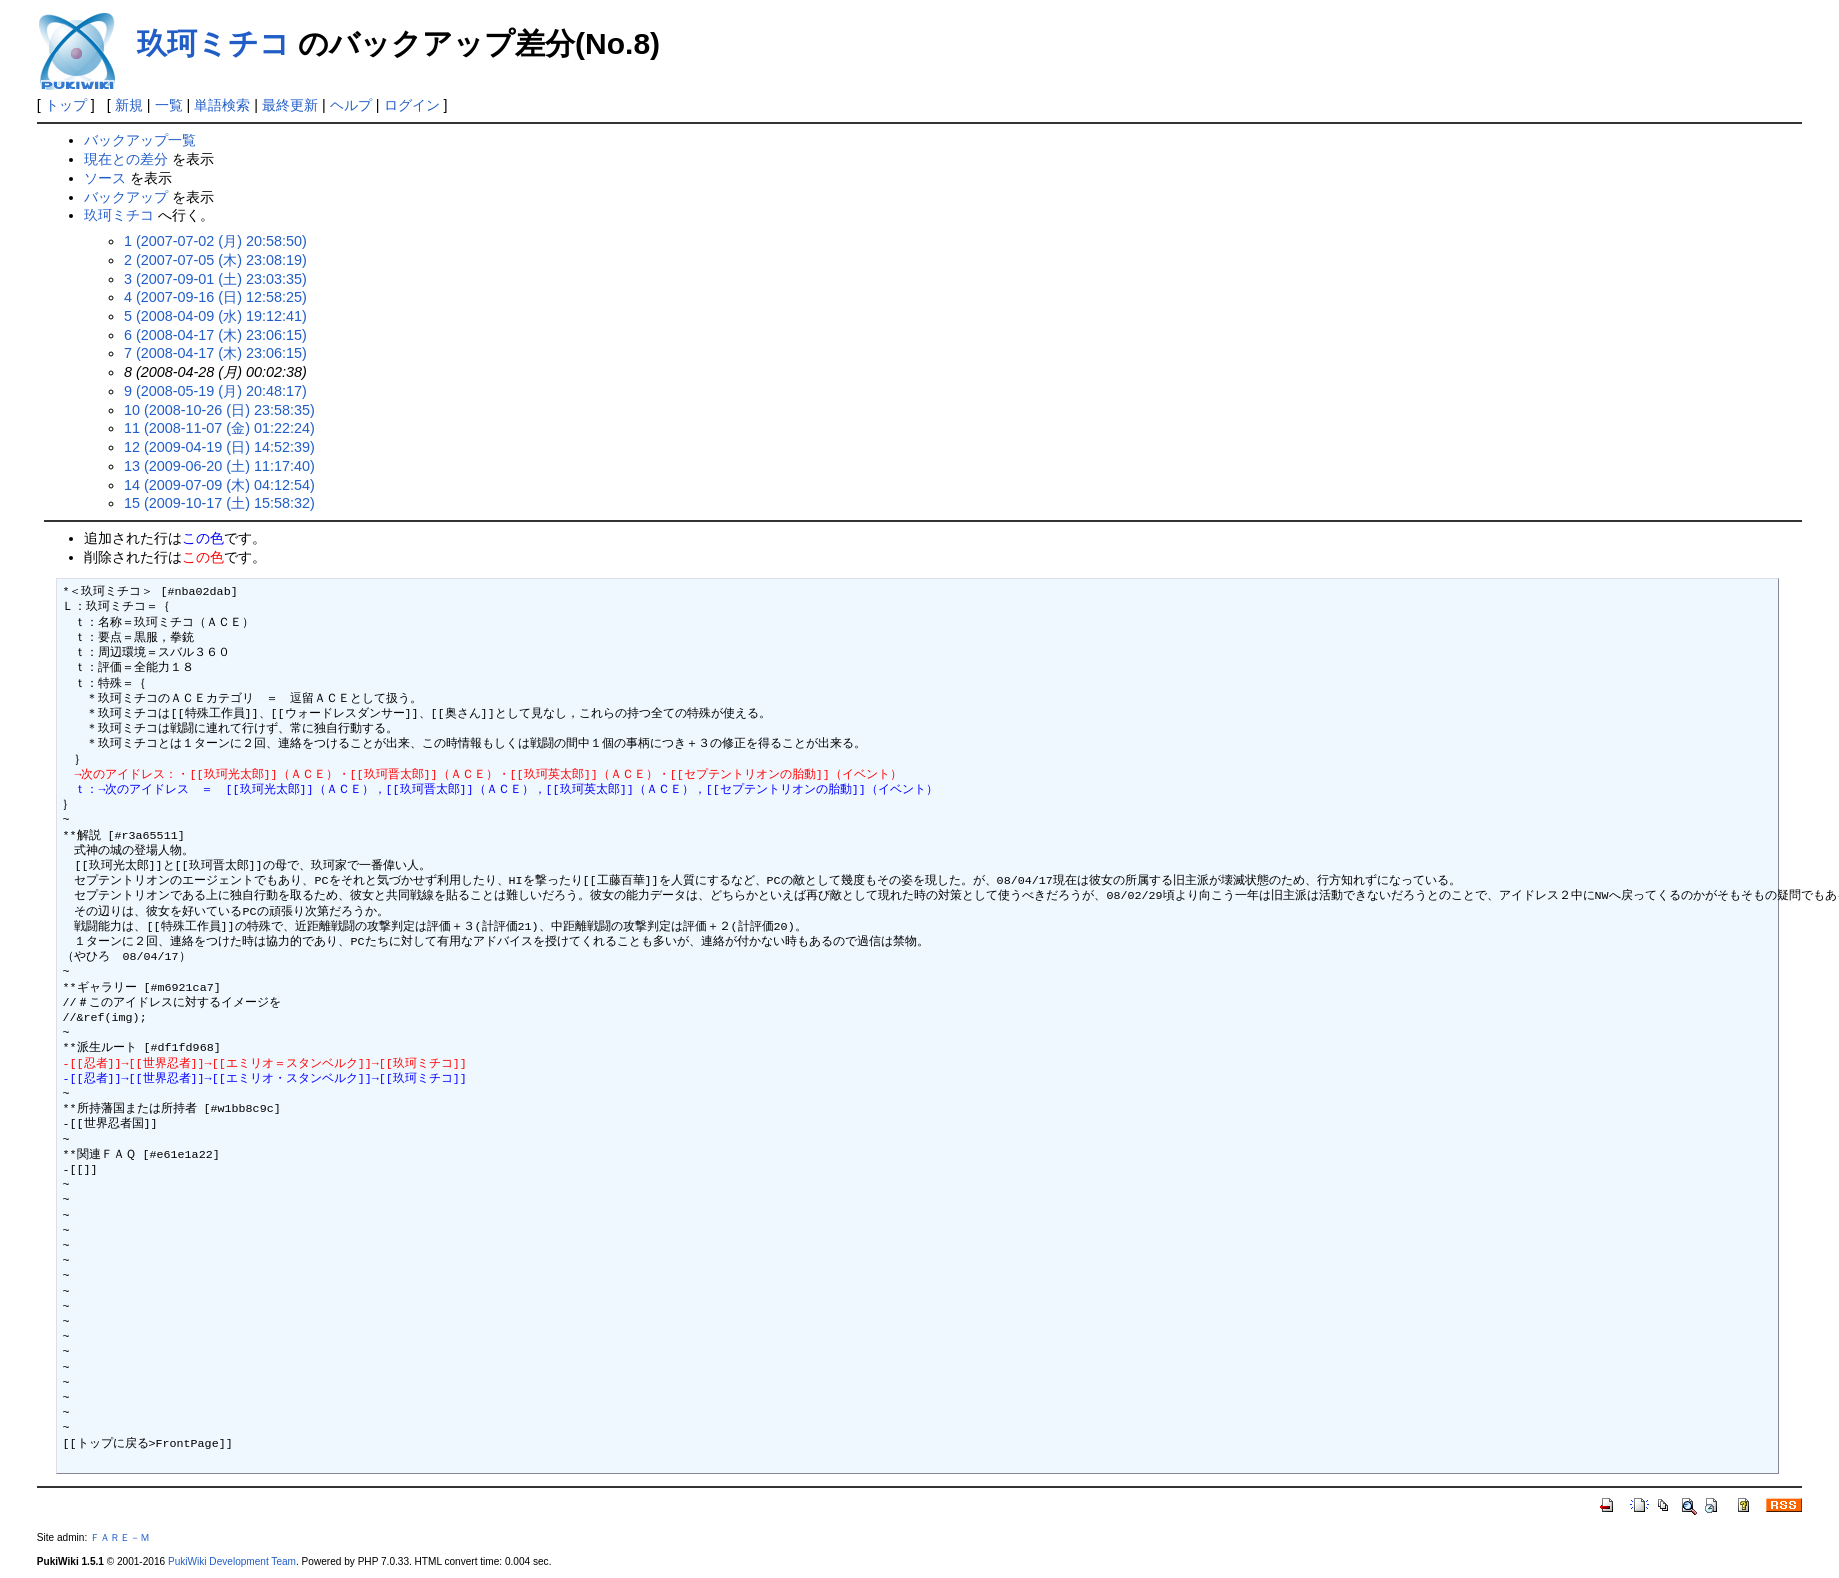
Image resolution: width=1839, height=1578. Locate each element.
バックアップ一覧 (140, 140)
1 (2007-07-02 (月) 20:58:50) (215, 241)
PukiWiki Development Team (232, 1561)
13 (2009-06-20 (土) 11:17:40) (219, 466)
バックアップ (126, 197)
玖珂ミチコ (213, 43)
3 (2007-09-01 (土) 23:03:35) (215, 279)
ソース (105, 178)
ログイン (412, 105)
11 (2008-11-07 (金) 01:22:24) (219, 428)
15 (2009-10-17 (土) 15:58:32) (219, 503)
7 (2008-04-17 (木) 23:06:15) (215, 353)
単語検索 (222, 105)
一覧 (169, 105)
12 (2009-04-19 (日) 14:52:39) (219, 447)
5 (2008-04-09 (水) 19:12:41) (215, 316)
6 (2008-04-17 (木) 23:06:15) (215, 335)
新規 (129, 105)
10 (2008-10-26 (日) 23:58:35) (219, 410)
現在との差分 (126, 159)
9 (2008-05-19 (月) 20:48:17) (215, 391)
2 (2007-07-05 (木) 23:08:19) (215, 260)
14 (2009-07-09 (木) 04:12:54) (219, 485)
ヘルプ (351, 105)
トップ (66, 105)
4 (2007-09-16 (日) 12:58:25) (215, 297)
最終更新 (290, 105)
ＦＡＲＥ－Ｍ (120, 1537)
